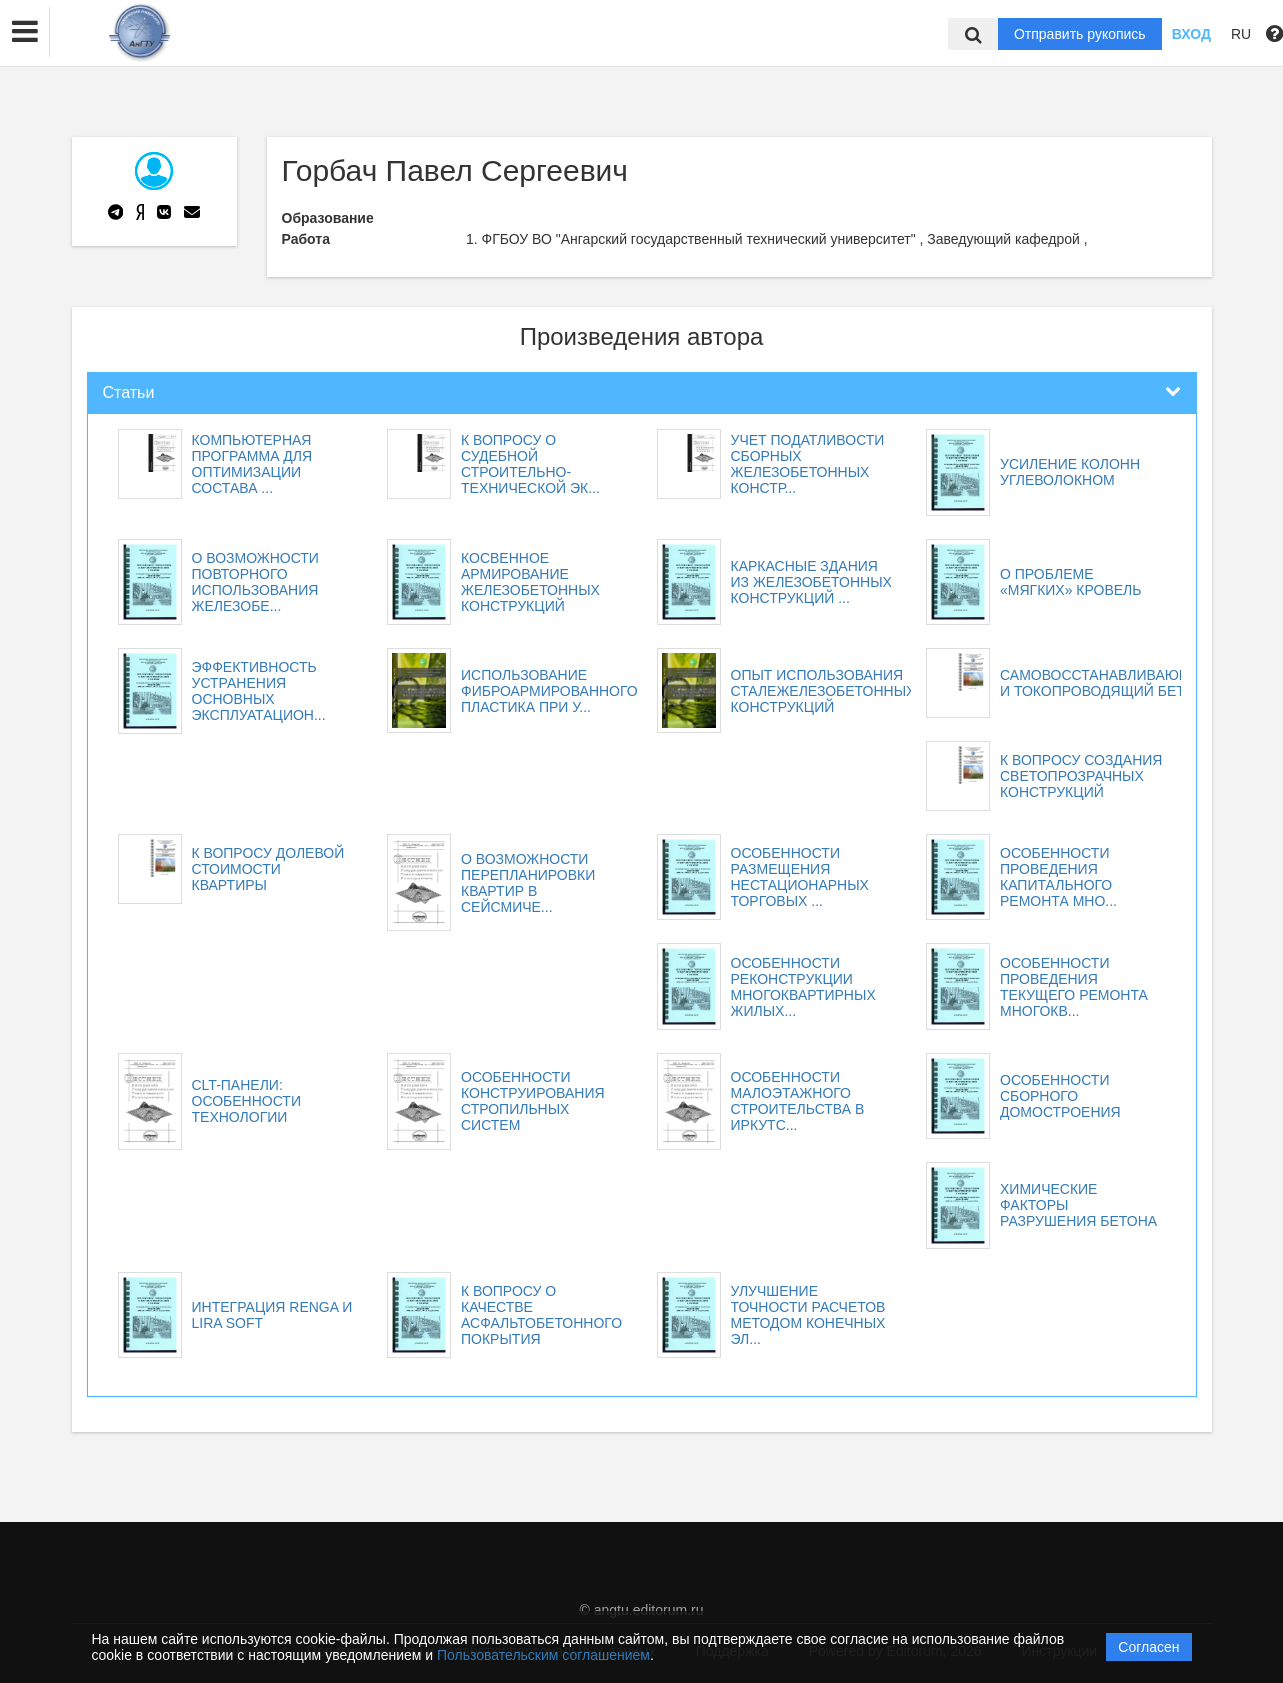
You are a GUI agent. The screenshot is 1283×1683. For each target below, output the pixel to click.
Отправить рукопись (1080, 34)
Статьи (129, 392)
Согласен (1148, 1647)
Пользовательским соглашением (543, 1655)
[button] (25, 32)
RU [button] (1241, 34)
